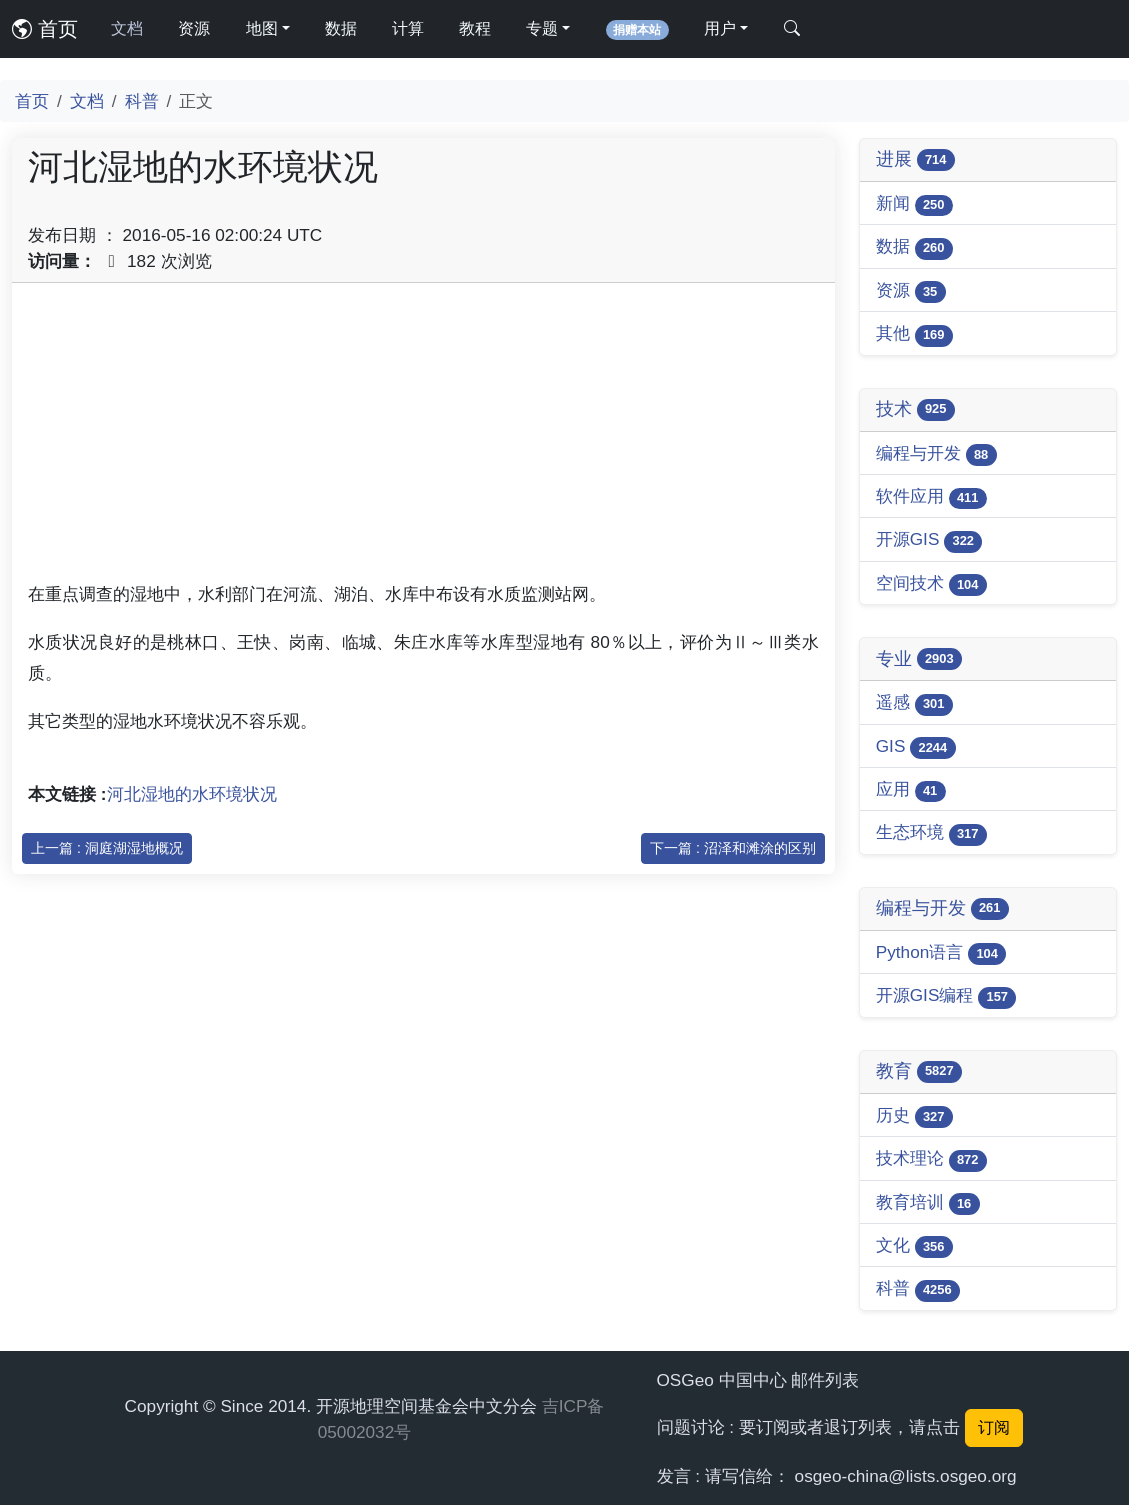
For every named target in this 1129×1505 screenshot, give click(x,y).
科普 (142, 101)
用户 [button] (720, 28)
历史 (914, 1116)
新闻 (914, 204)
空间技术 (931, 584)
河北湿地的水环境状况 (192, 794)
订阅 (994, 1427)
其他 (914, 334)
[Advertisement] (423, 439)
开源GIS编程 (946, 996)
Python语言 (941, 953)
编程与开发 (936, 454)
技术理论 (931, 1159)
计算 (408, 28)
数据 (341, 28)
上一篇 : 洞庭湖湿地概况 (107, 848)
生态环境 (931, 833)
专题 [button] (542, 28)
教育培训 (928, 1203)
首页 (45, 29)
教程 (475, 28)
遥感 (914, 703)
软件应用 (931, 497)
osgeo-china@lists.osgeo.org (906, 1476)
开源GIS (929, 540)
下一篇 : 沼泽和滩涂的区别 (733, 848)
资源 (194, 28)
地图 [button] (262, 28)
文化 (914, 1246)
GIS (916, 747)
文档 (127, 28)
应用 (911, 790)
